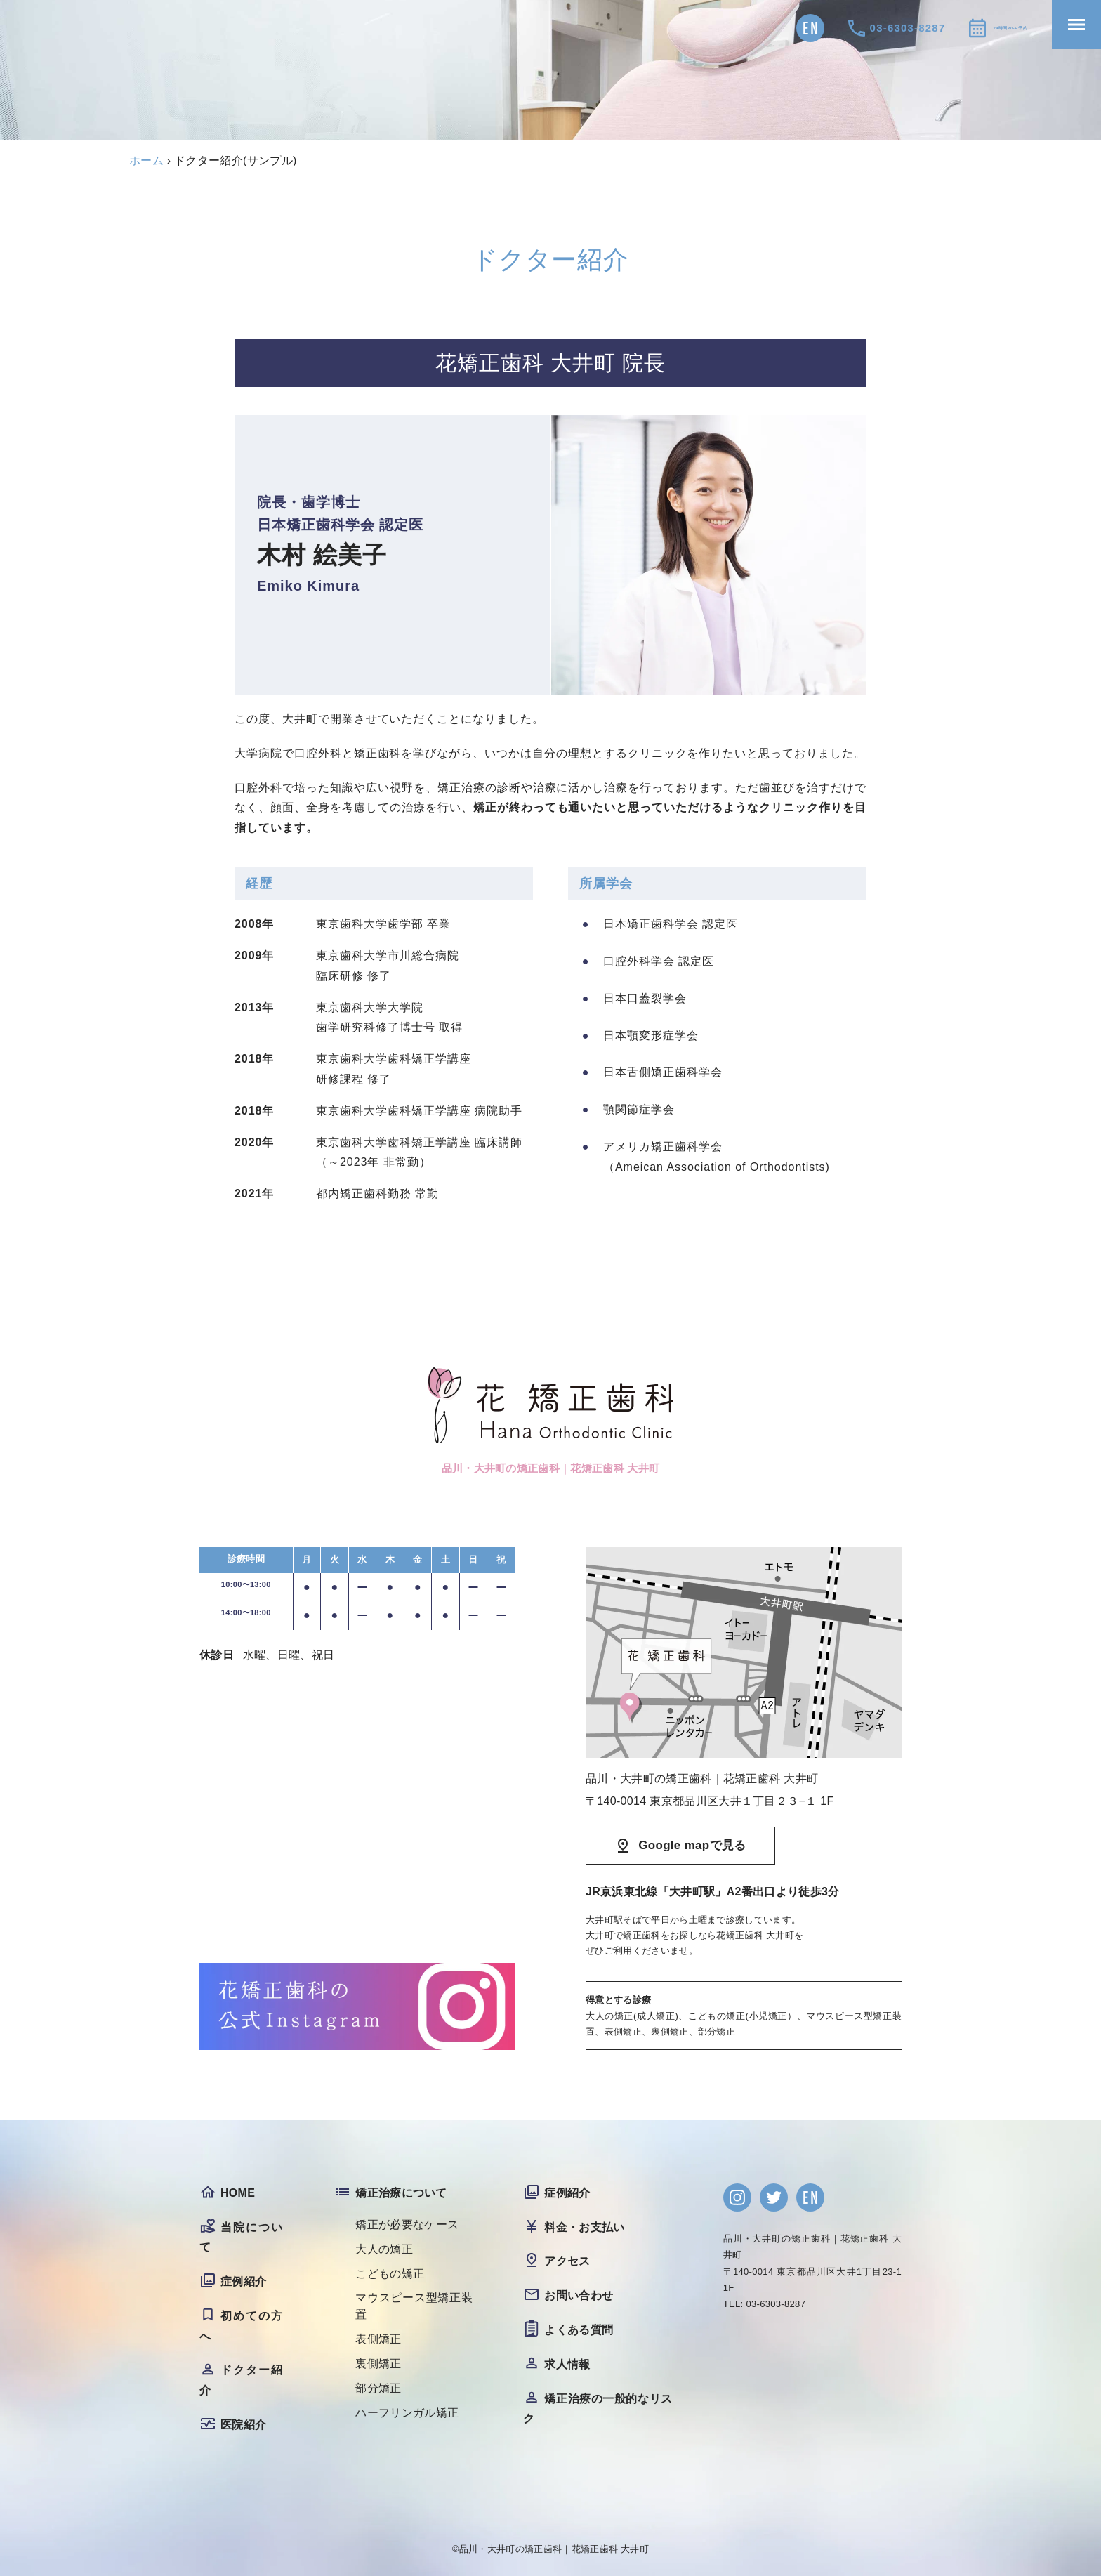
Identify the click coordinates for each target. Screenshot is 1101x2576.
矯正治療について (401, 2193)
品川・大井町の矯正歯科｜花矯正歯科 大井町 (554, 2549)
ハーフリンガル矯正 (407, 2413)
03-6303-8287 (850, 28)
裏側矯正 (378, 2364)
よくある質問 (578, 2330)
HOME (237, 2193)
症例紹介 (243, 2281)
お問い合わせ (578, 2295)
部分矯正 (378, 2389)
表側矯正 (378, 2340)
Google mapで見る (692, 1845)
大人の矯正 (384, 2249)
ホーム (146, 160)
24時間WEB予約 (981, 28)
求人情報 (567, 2364)
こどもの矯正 (389, 2274)
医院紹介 (243, 2425)
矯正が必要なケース (407, 2224)
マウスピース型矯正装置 (414, 2306)
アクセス (567, 2262)
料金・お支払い (584, 2227)
